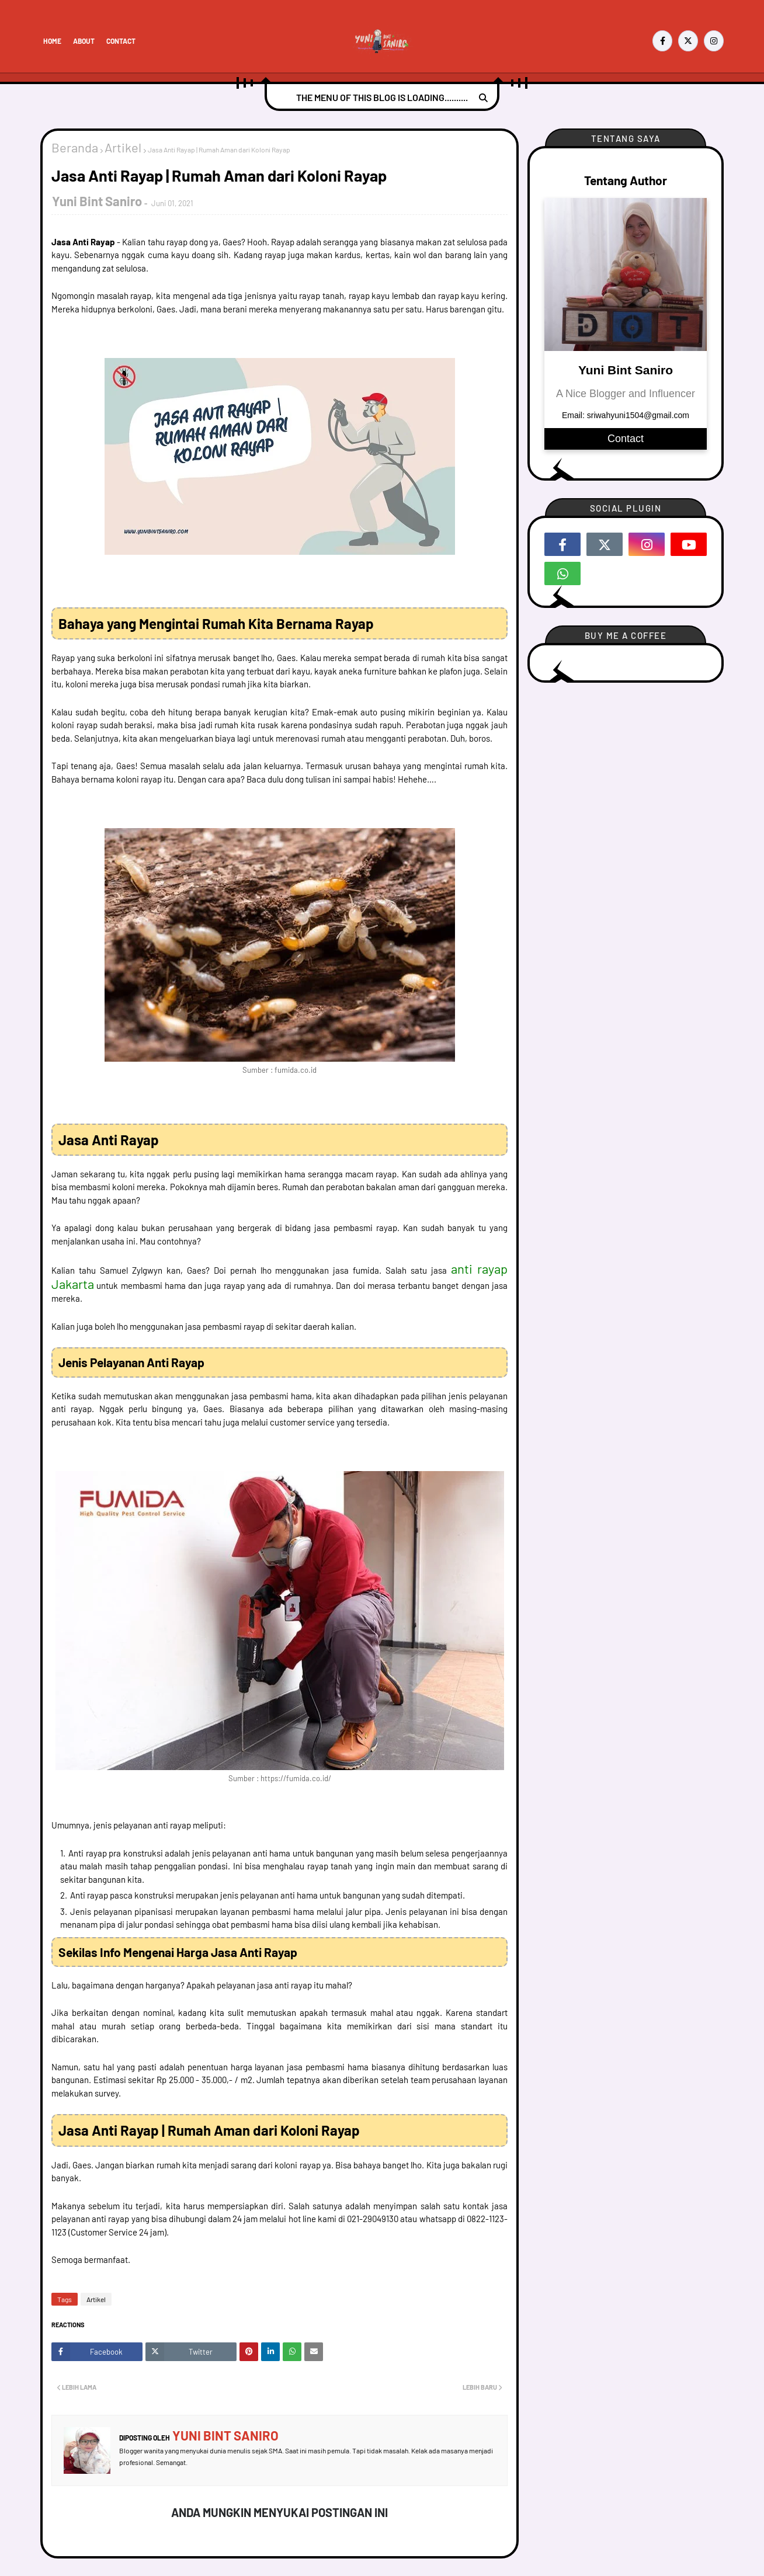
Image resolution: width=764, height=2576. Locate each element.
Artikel (123, 147)
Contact (121, 41)
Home (52, 41)
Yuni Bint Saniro (97, 200)
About (84, 41)
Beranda (74, 147)
